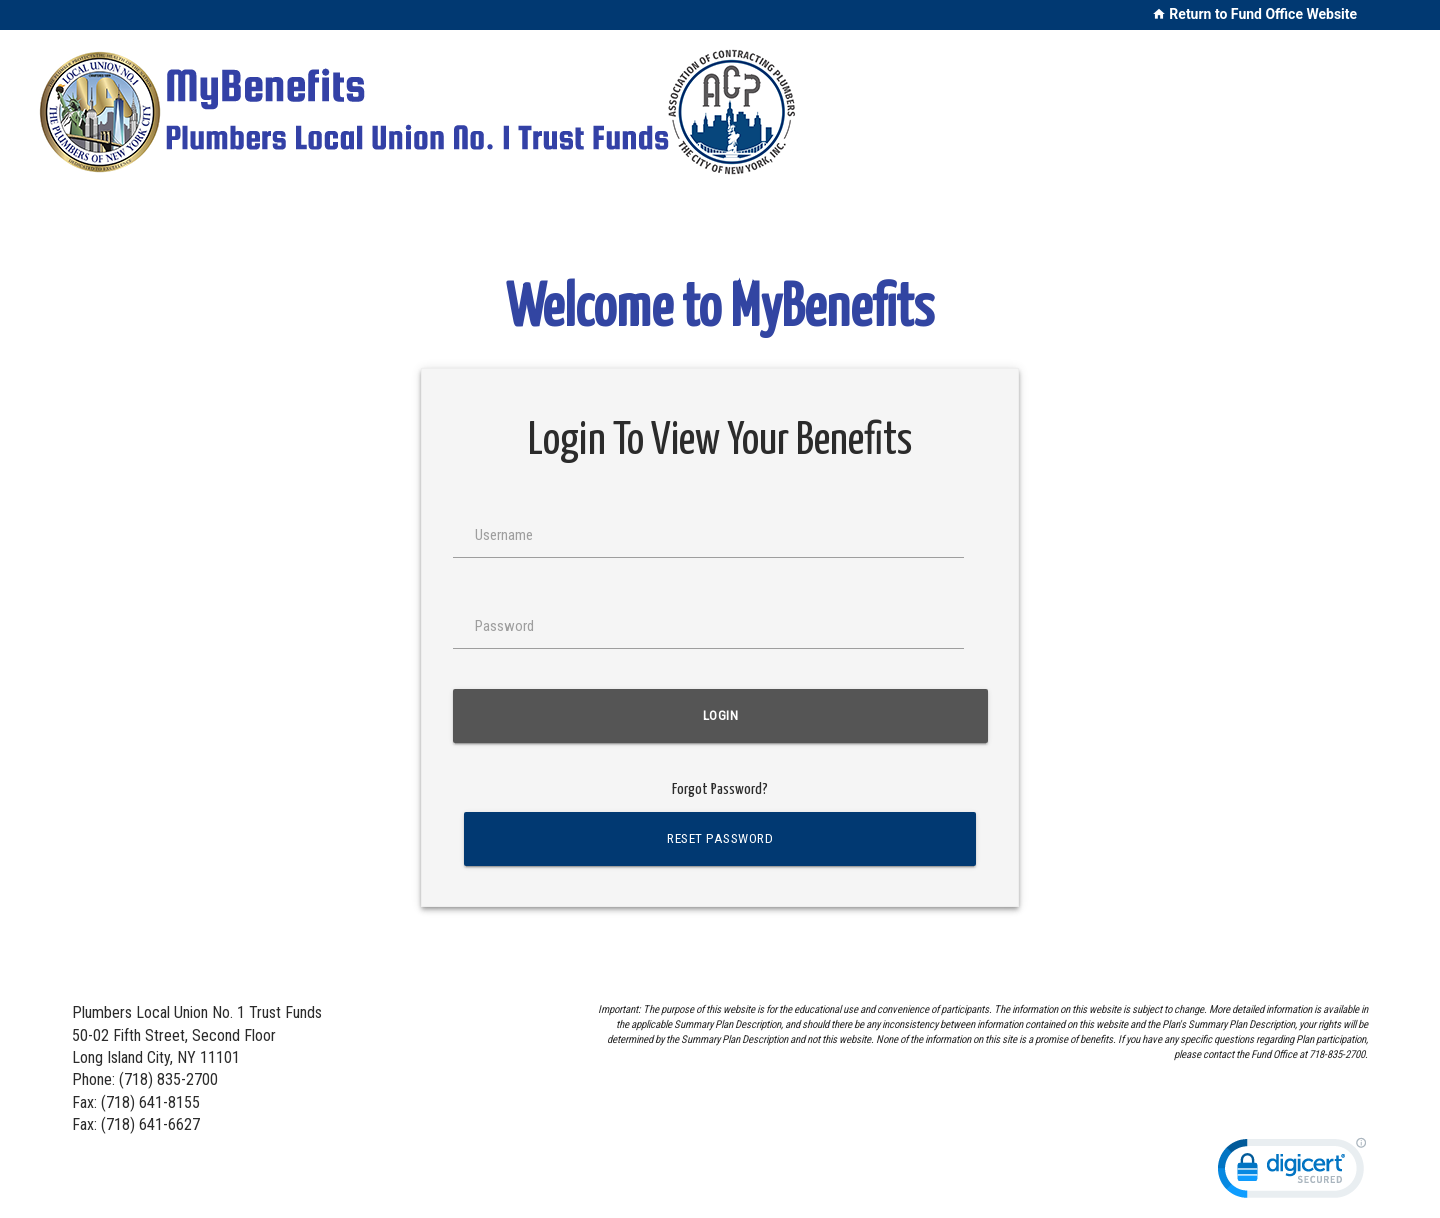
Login (720, 715)
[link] (1292, 1172)
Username (504, 535)
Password (504, 626)
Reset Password (720, 838)
